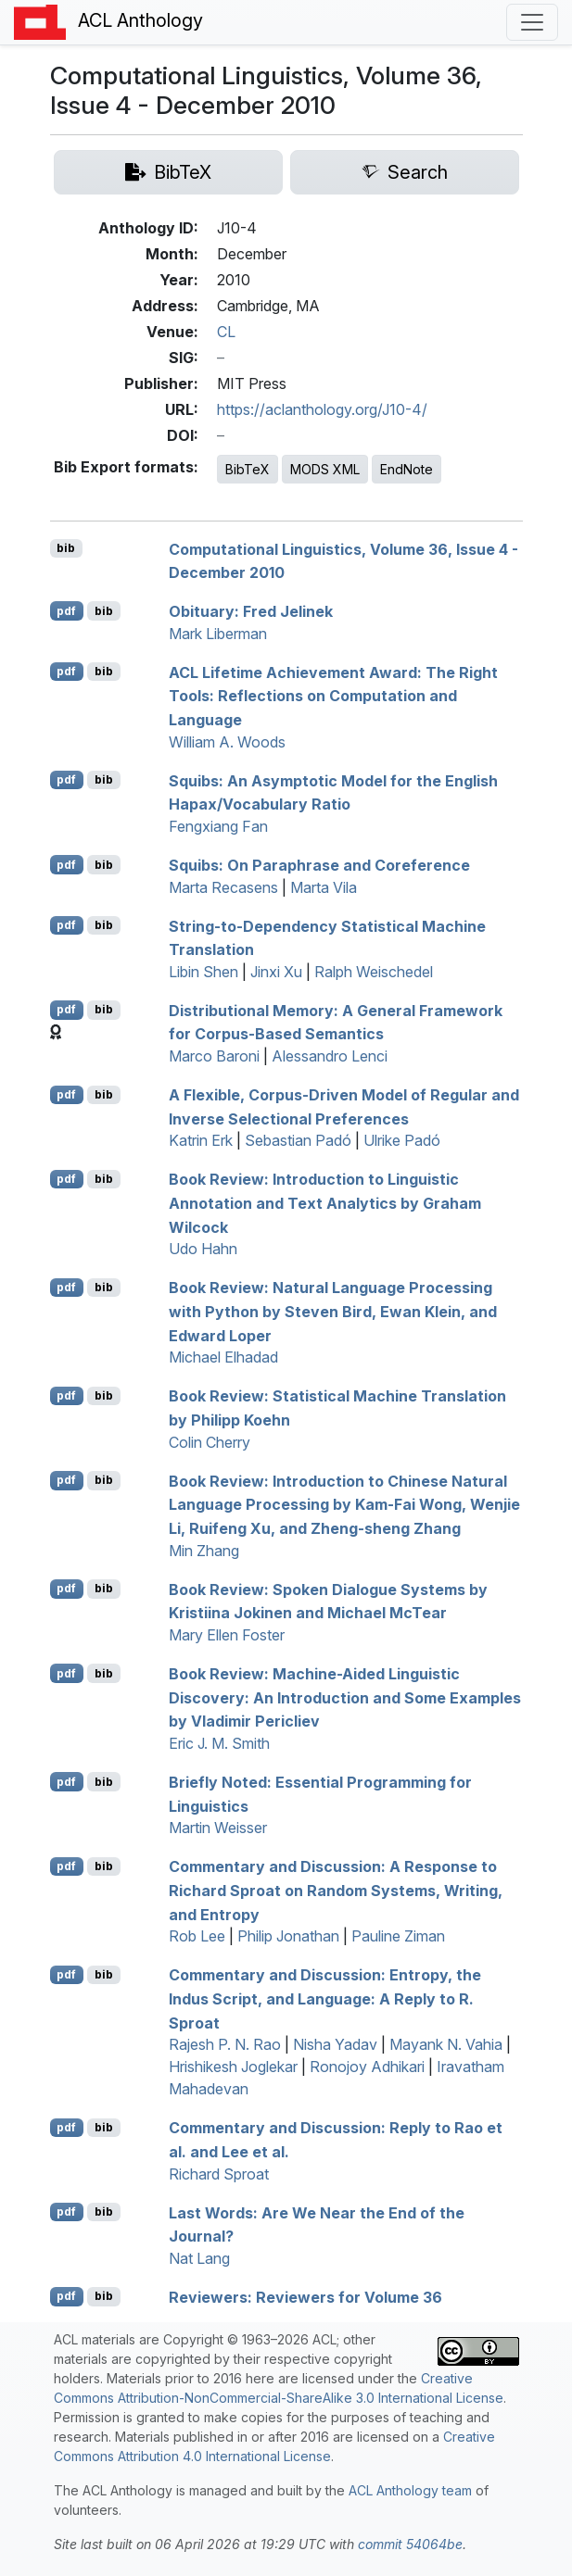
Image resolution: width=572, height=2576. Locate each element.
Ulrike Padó (401, 1140)
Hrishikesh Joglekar (233, 2066)
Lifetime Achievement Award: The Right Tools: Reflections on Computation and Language (333, 695)
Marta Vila (323, 887)
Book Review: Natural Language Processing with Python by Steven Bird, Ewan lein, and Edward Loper (333, 1311)
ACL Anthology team (410, 2490)
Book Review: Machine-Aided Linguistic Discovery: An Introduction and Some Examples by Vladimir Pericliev (345, 1697)
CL (226, 331)
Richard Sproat (219, 2174)
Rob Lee (197, 1936)
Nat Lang (199, 2258)
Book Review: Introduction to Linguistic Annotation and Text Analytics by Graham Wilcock (325, 1203)
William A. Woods (227, 742)
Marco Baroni (214, 1056)
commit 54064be (410, 2544)
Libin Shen (203, 971)
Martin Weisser (218, 1827)
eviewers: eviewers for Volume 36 (305, 2296)
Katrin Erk (201, 1140)
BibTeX (247, 469)
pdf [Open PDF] (66, 611)
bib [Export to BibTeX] (66, 548)
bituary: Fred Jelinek (251, 611)
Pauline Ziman (398, 1936)
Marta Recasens (223, 887)
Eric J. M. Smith (219, 1743)
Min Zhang (204, 1550)
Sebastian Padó (298, 1140)
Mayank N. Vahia (445, 2044)
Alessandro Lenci (330, 1056)
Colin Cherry (209, 1442)
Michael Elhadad (223, 1357)
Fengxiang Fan (218, 826)
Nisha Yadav (335, 2044)
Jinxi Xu (276, 971)
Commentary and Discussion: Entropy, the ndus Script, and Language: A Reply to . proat (325, 1998)
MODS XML (325, 469)
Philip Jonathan (288, 1936)
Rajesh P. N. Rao (225, 2044)
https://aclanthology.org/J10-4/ (322, 409)
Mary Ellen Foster (227, 1635)
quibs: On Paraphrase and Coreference (319, 865)
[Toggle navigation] (532, 22)
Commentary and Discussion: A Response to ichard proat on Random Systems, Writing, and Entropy (335, 1890)
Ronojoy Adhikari (367, 2066)
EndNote (406, 469)
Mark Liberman (218, 633)
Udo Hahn (203, 1248)
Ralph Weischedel (373, 971)
